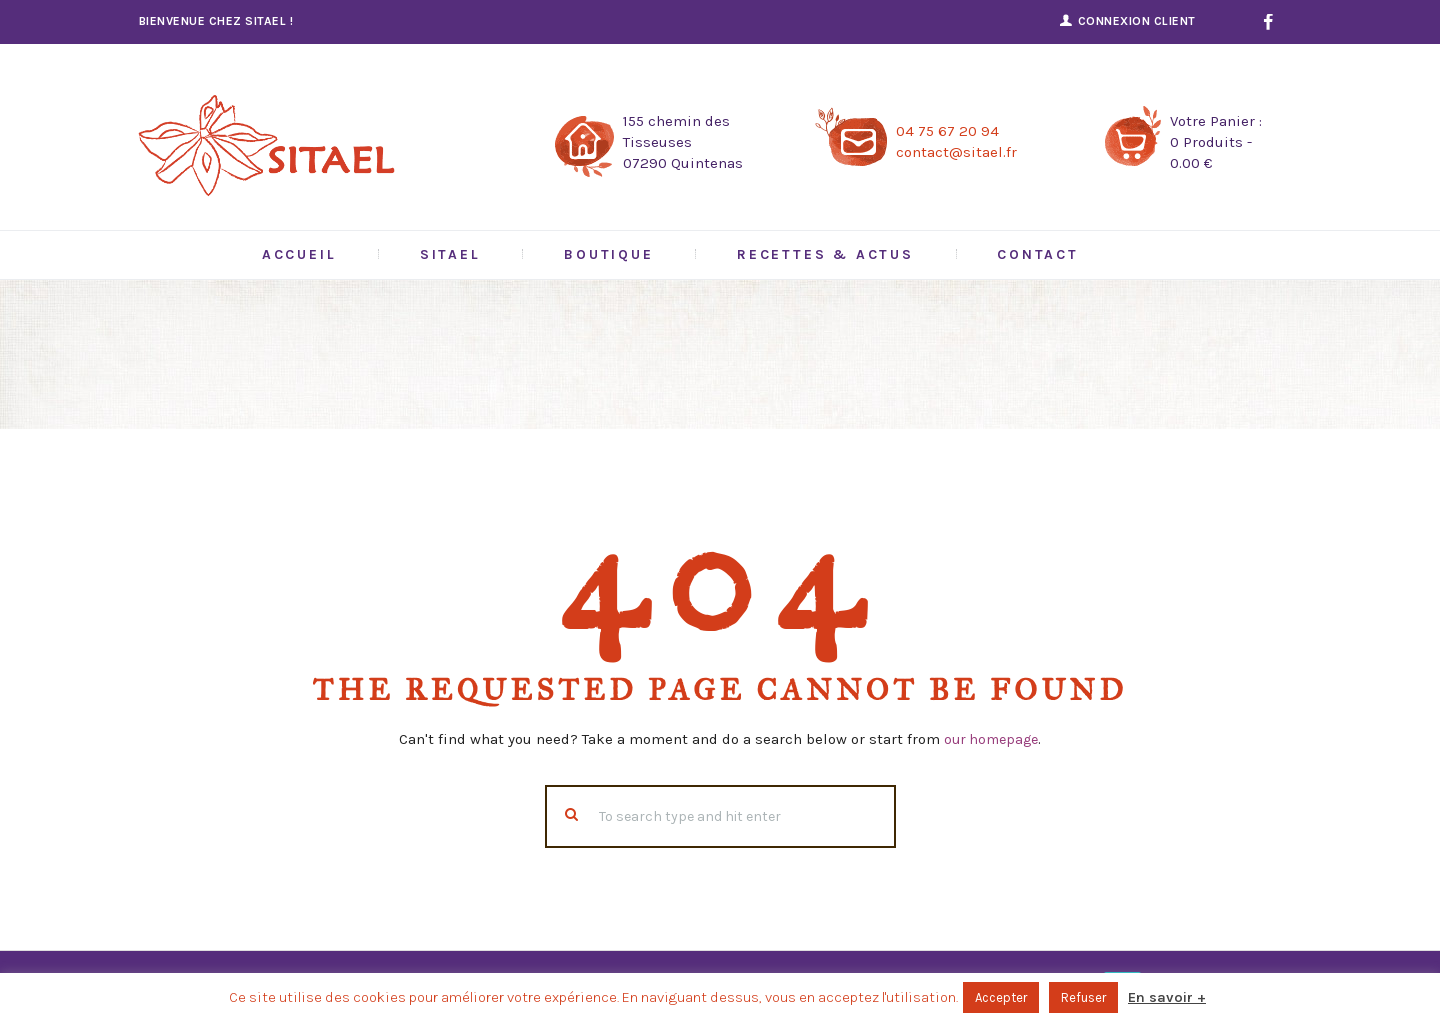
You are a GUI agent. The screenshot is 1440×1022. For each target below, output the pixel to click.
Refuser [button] (1083, 997)
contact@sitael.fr (956, 152)
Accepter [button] (1001, 997)
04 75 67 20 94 (947, 131)
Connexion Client (1137, 21)
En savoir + (1167, 997)
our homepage (991, 739)
